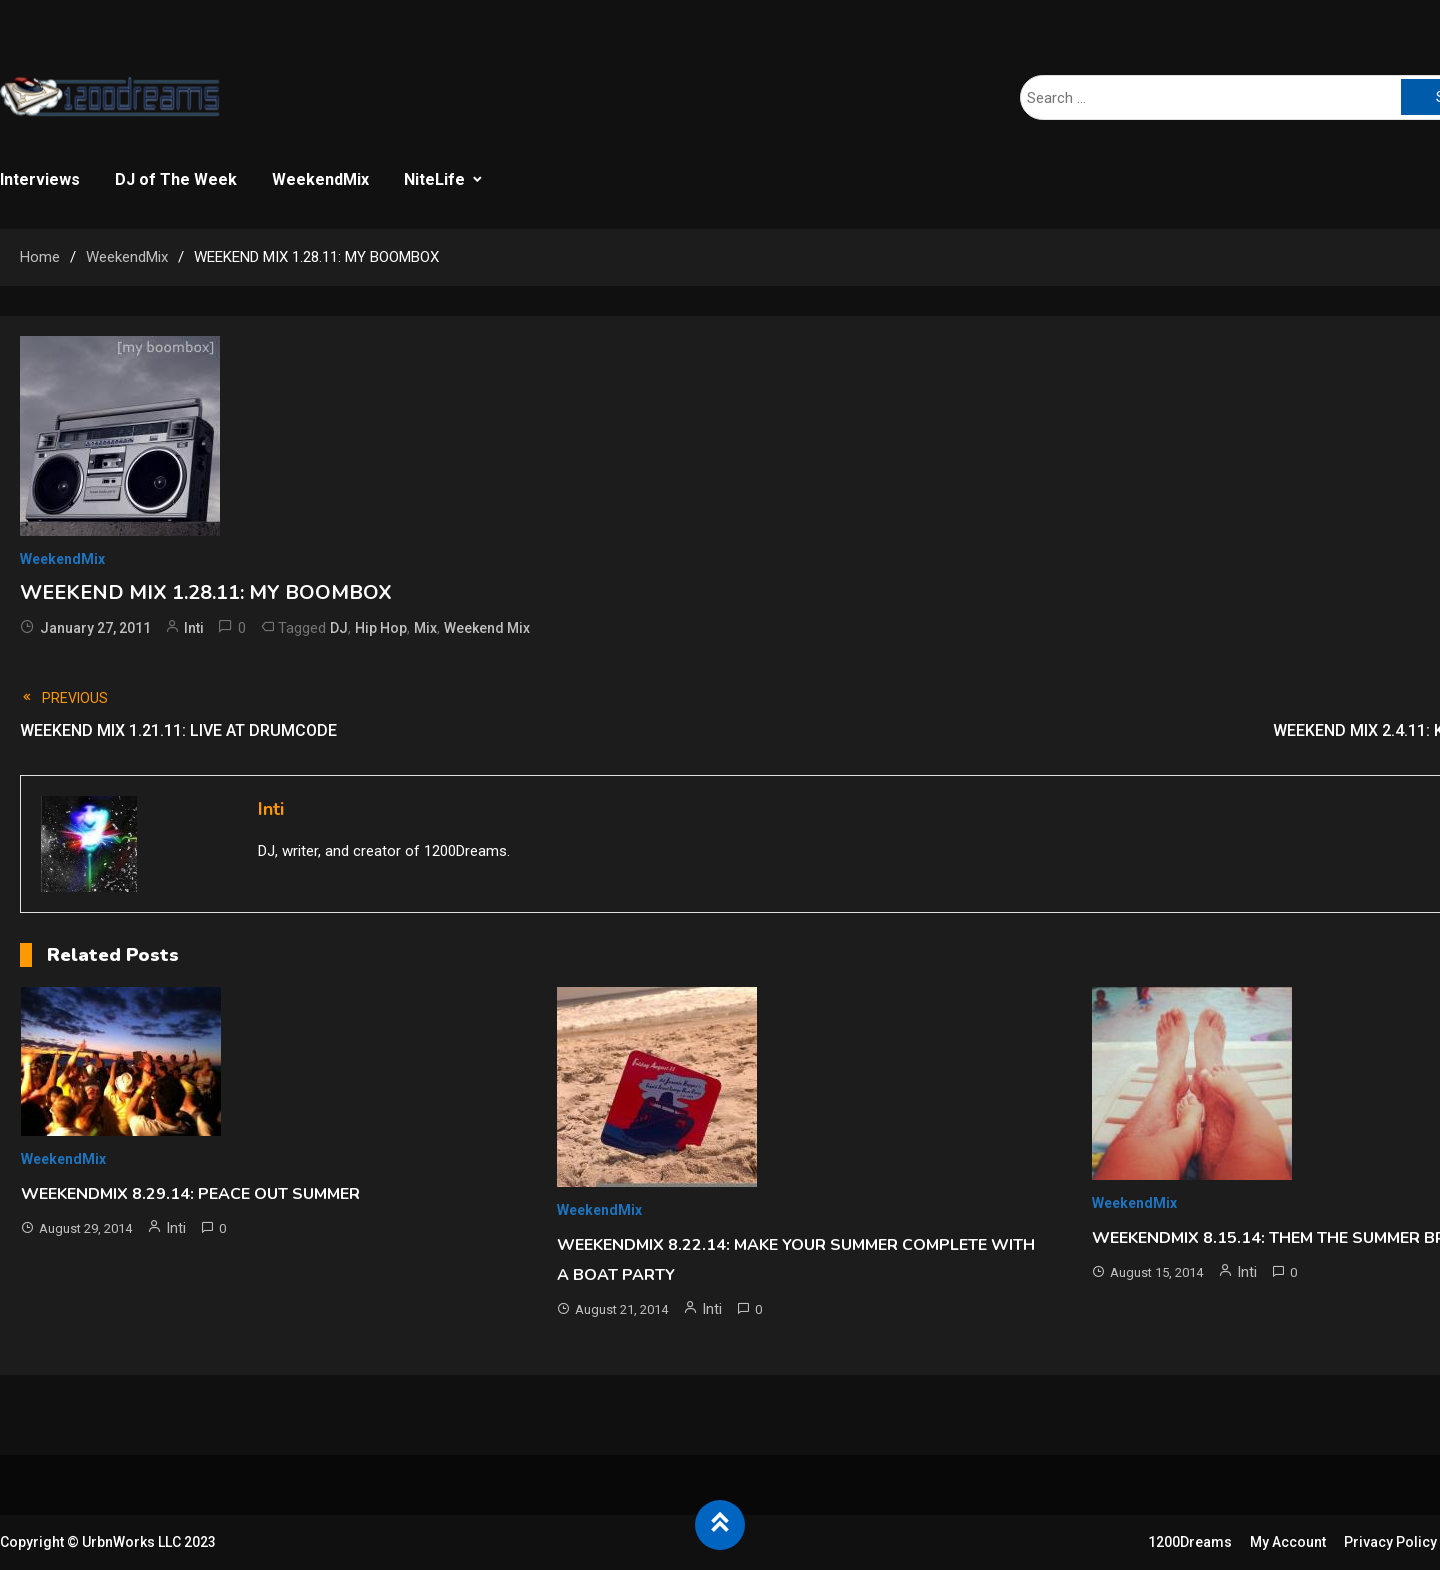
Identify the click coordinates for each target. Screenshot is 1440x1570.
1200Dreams (1190, 1542)
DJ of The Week (176, 179)
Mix (425, 628)
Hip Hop (381, 628)
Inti (194, 628)
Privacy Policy (1390, 1542)
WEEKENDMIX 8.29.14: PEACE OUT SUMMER (190, 1194)
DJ (339, 628)
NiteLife (434, 179)
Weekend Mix (487, 628)
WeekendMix (320, 179)
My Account (1288, 1542)
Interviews (40, 179)
